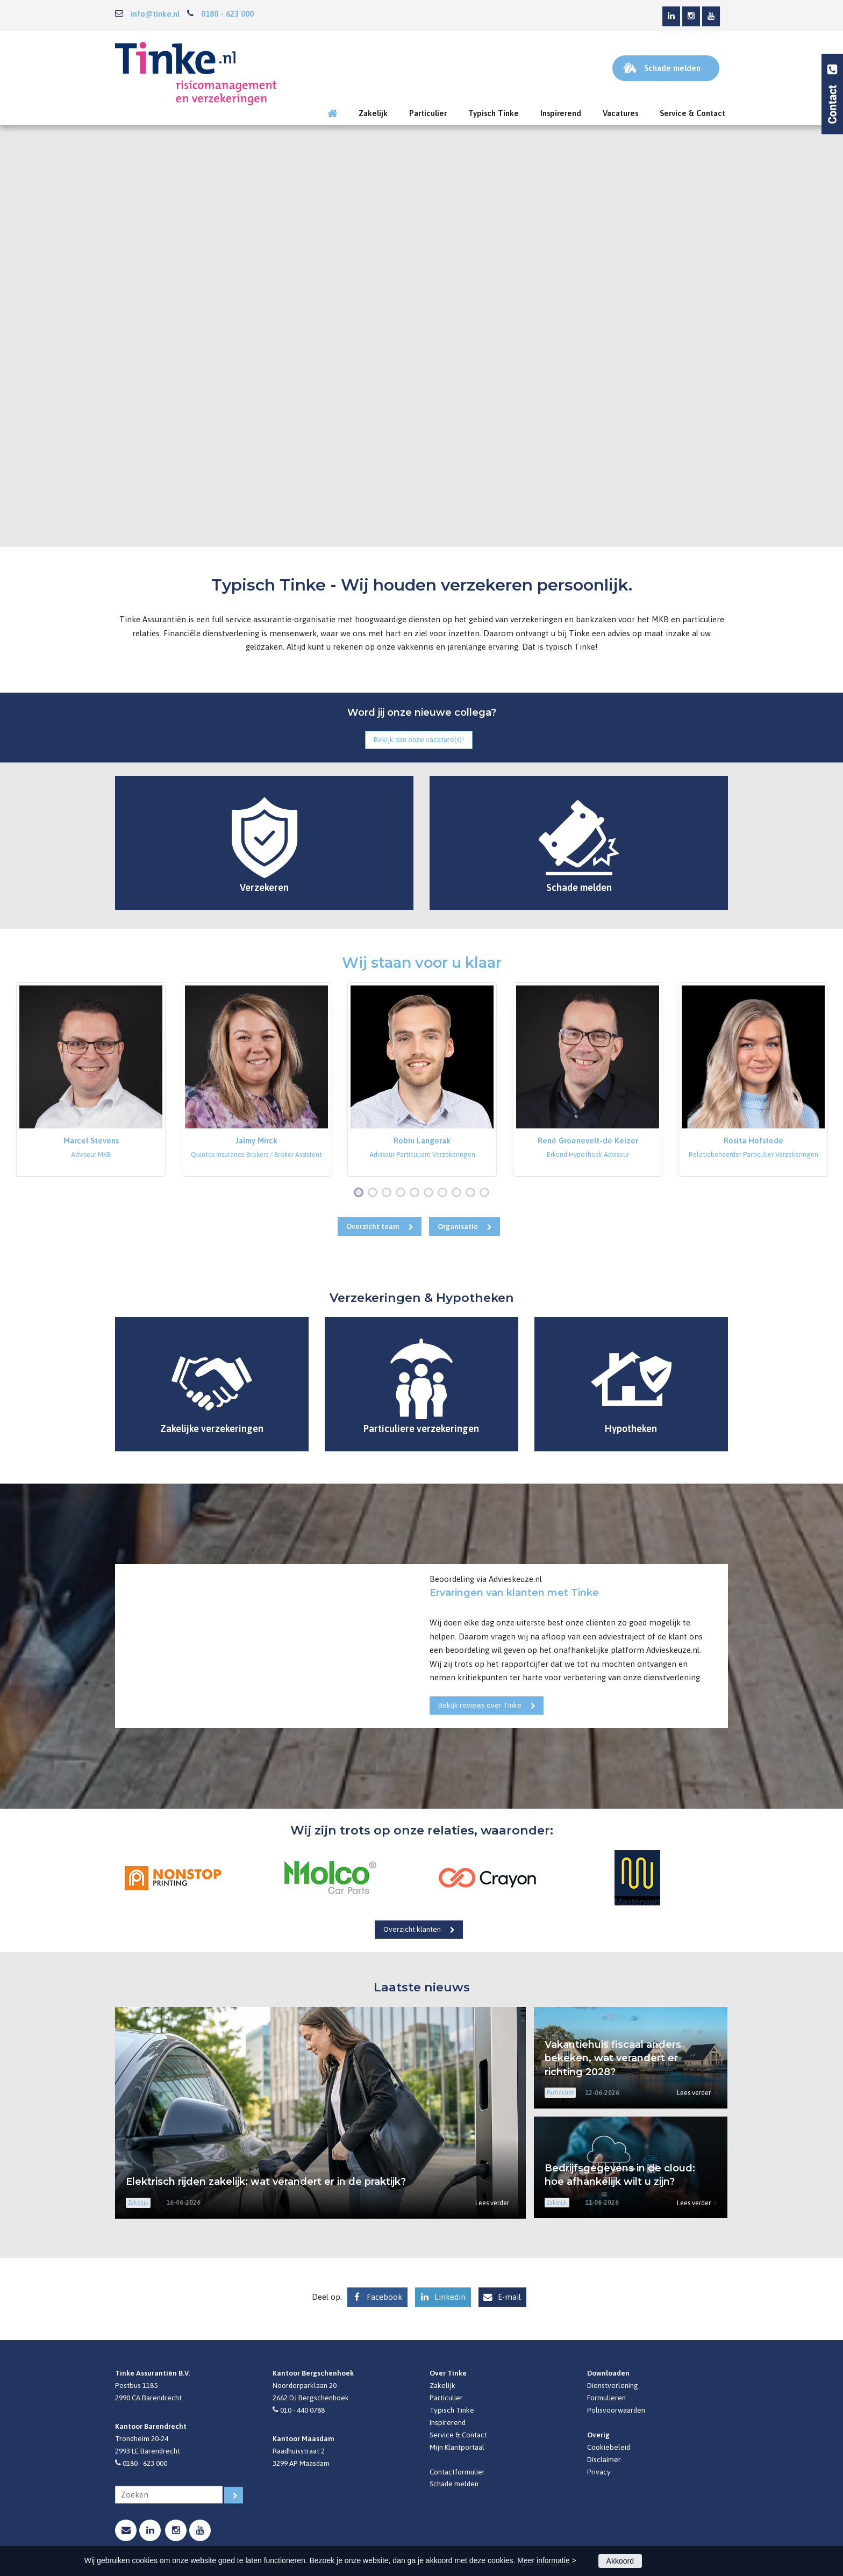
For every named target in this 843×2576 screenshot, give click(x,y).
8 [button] (458, 1193)
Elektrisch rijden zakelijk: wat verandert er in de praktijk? (266, 2182)
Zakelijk (442, 2385)
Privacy (599, 2471)
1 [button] (361, 1193)
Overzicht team (372, 1226)
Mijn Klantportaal (457, 2447)
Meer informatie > (546, 2560)
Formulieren (606, 2397)
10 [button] (486, 1193)
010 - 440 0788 (302, 2410)
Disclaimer (604, 2459)
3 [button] (389, 1193)
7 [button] (444, 1193)
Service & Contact (458, 2434)
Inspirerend (448, 2422)
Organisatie (458, 1226)
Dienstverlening (612, 2385)
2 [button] (375, 1193)
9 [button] (472, 1193)
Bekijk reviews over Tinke (479, 1705)
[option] (91, 1079)
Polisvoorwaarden (616, 2410)
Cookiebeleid (608, 2447)
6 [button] (430, 1193)
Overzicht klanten (412, 1929)
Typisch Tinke (452, 2410)
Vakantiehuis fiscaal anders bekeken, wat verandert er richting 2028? (613, 2058)
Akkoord (620, 2561)
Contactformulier (457, 2471)
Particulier (446, 2397)
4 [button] (403, 1193)
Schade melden (454, 2483)
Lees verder (492, 2203)
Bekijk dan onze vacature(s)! (419, 739)
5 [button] (417, 1193)
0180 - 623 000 (227, 13)
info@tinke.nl (155, 13)
